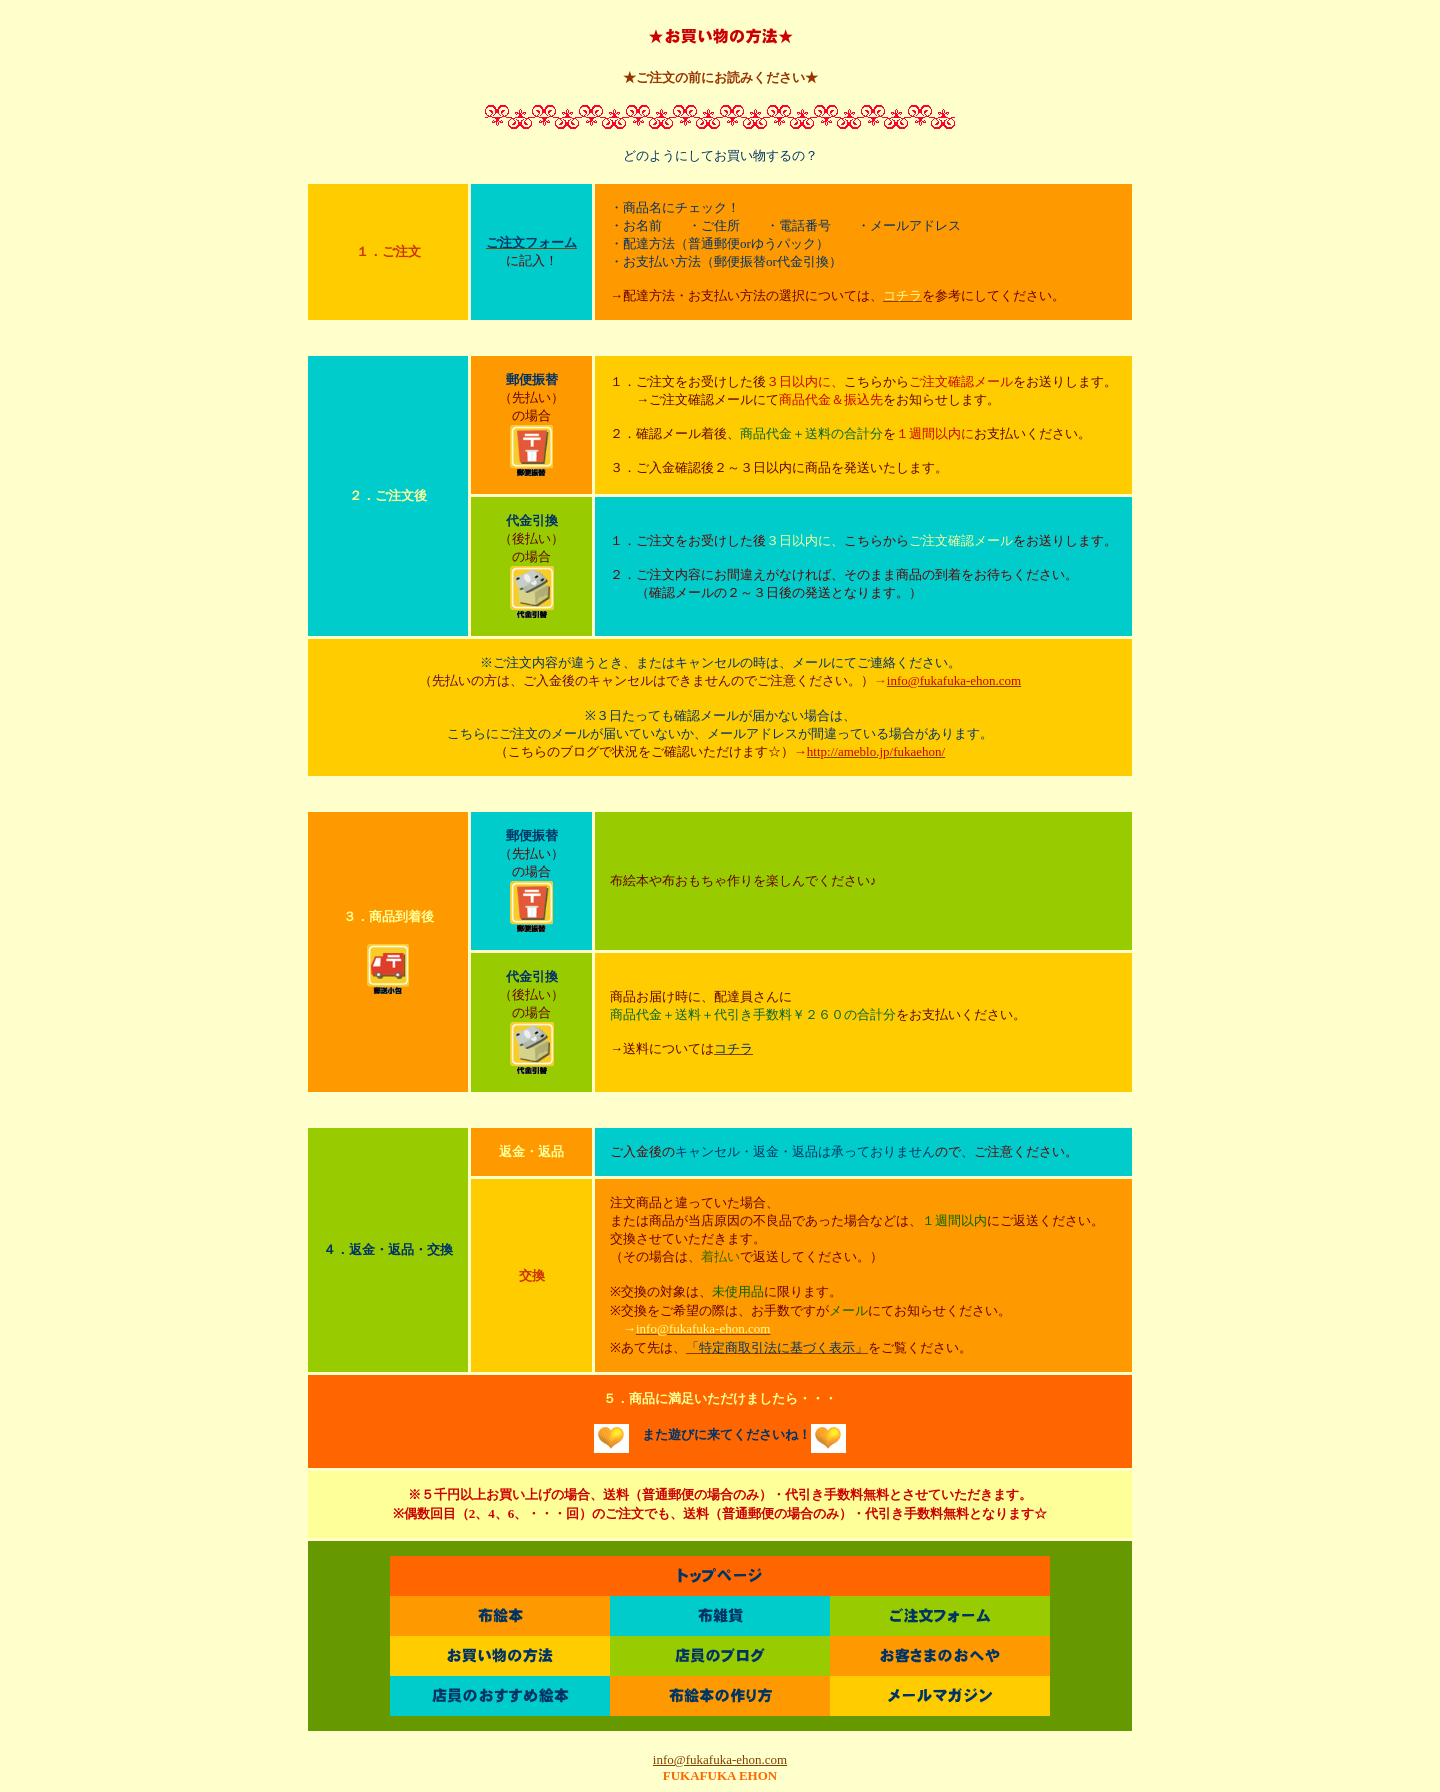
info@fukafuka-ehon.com (720, 1759)
